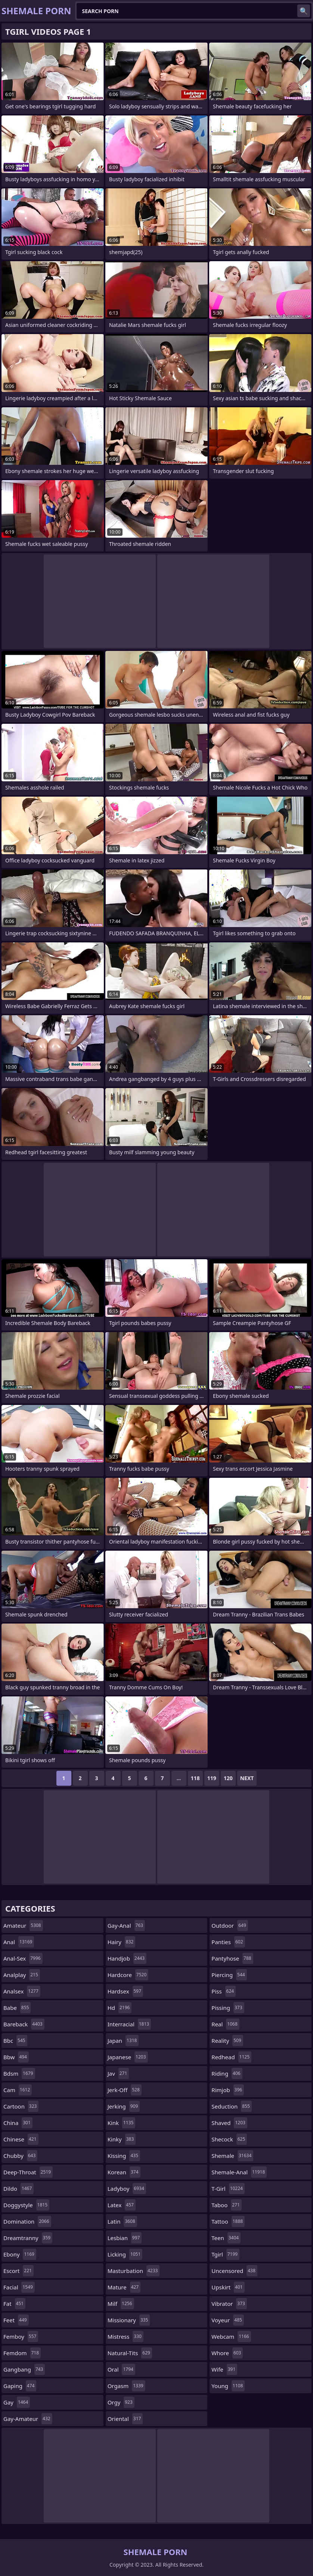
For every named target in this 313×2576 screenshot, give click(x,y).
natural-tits (130, 2353)
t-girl (228, 2188)
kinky (122, 2139)
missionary (129, 2320)
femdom (22, 2353)
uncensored (234, 2270)
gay (16, 2402)
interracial (129, 2024)
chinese (20, 2139)
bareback (23, 2024)
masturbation (134, 2270)
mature (124, 2287)
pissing (227, 2007)
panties (228, 1942)
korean (124, 2172)
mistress (125, 2336)
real (225, 2024)
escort (18, 2270)
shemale (232, 2155)
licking (125, 2254)
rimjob (227, 2089)
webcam (231, 2336)
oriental (125, 2418)
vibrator (229, 2303)
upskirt (227, 2287)
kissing (124, 2155)
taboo (226, 2205)
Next (247, 1778)
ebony (19, 2254)
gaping (19, 2385)
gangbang (24, 2369)
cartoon (20, 2106)
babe (17, 2007)
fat (14, 2303)
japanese (128, 2057)
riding (226, 2073)
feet (16, 2320)
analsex (21, 1991)
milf (121, 2303)
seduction (231, 2106)
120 (228, 1778)
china (17, 2122)
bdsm (19, 2073)
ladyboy (127, 2188)
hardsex (125, 1991)
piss (223, 1991)
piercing (229, 1974)
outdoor (229, 1925)
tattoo (228, 2221)
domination (27, 2221)
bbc (15, 2040)
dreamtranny (27, 2237)
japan (123, 2040)
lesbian (125, 2237)
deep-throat (28, 2172)
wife (224, 2369)
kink (122, 2122)
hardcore (128, 1974)
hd (120, 2007)
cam (17, 2089)
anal (18, 1942)
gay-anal (126, 1925)
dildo (18, 2188)
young (228, 2385)
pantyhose (232, 1958)
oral (121, 2369)
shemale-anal (239, 2172)
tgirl (225, 2254)
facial (19, 2287)
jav (118, 2073)
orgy (121, 2402)
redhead (231, 2057)
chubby (20, 2155)
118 (195, 1778)
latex (122, 2205)
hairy (122, 1942)
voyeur (227, 2320)
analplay (21, 1974)
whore (227, 2353)
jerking (124, 2106)
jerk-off (125, 2089)
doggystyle (26, 2205)
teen (226, 2237)
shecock (229, 2139)
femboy (20, 2336)
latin (122, 2221)
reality (227, 2040)
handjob (127, 1958)
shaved (229, 2122)
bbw (16, 2057)
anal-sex (23, 1958)
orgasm (126, 2385)
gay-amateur (27, 2418)
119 (211, 1778)
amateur (23, 1925)
